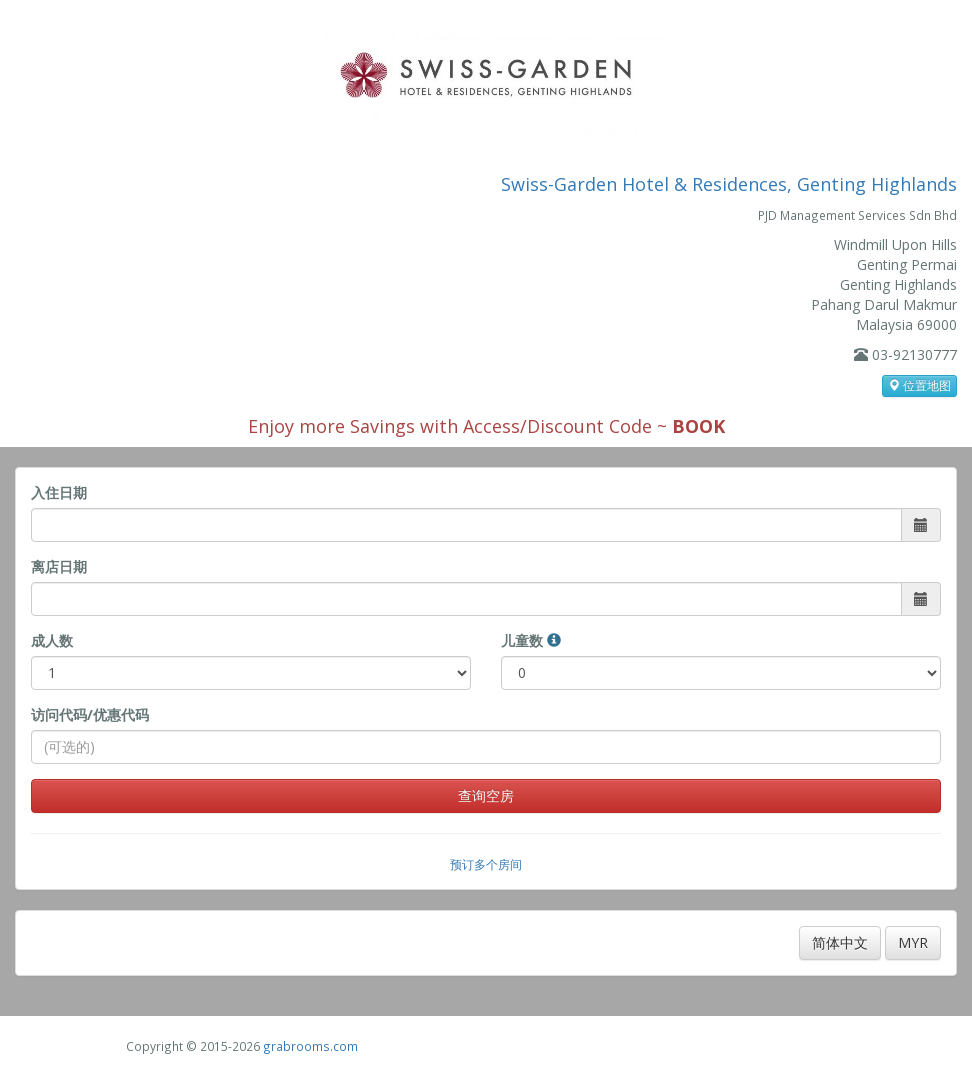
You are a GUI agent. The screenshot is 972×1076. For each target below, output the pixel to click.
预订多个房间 (486, 864)
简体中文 (840, 942)
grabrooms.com (310, 1046)
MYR (913, 942)
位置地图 (919, 385)
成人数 (52, 640)
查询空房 (486, 795)
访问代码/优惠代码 (90, 714)
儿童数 (531, 640)
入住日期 (59, 492)
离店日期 (59, 566)
